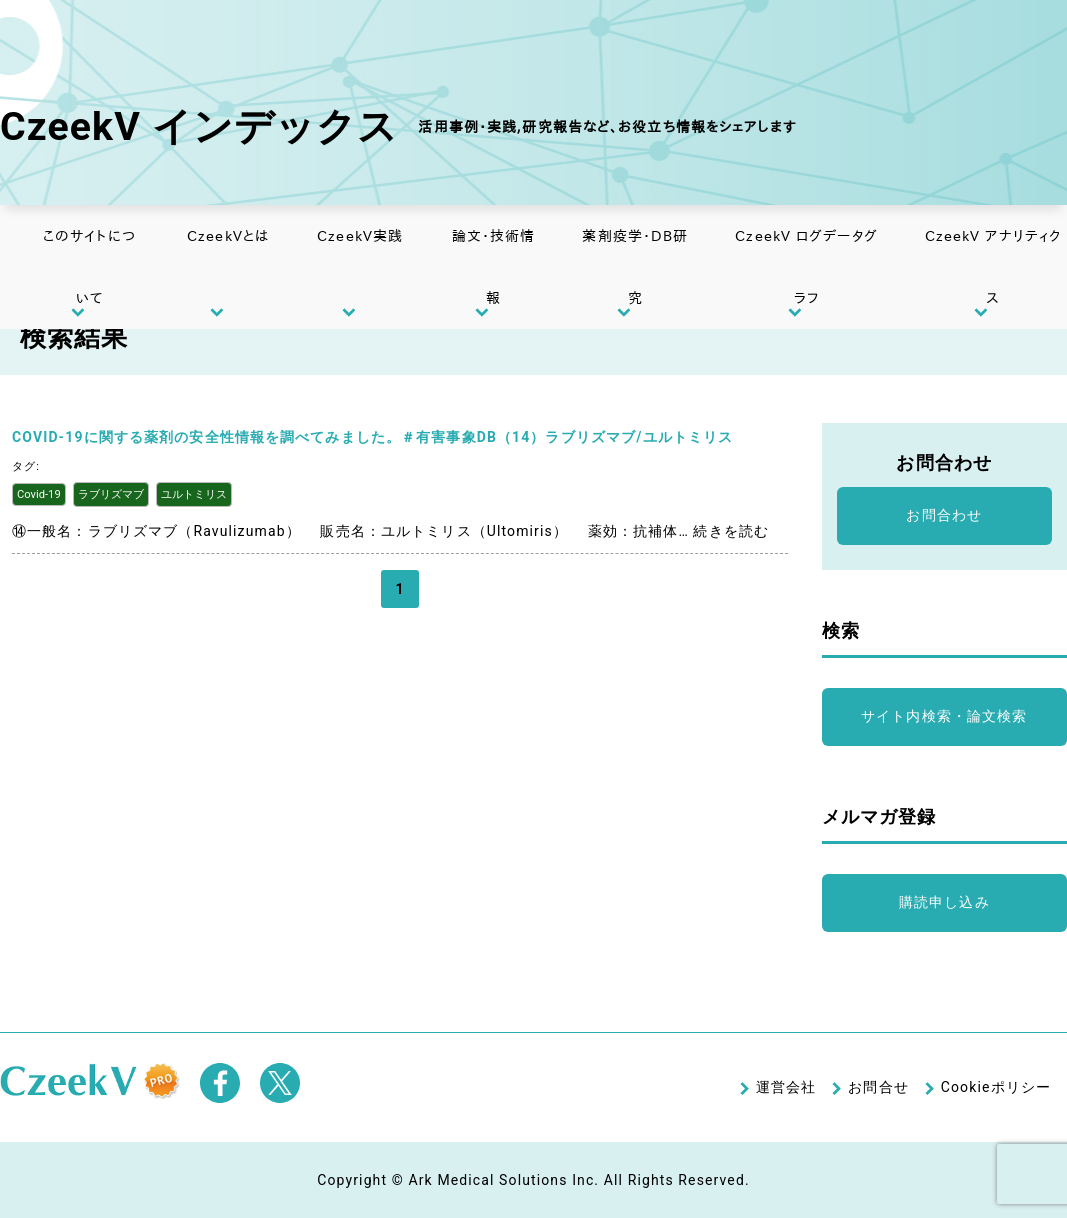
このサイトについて (89, 267)
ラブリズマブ (111, 494)
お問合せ (878, 1087)
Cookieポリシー (996, 1087)
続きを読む (731, 531)
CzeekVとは (228, 236)
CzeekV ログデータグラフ (806, 267)
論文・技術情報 (494, 267)
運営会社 (786, 1087)
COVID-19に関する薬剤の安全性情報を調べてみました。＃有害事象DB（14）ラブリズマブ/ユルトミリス (372, 437)
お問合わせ (944, 515)
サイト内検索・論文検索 (944, 716)
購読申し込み (944, 902)
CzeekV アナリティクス (993, 267)
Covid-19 (39, 494)
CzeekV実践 (360, 236)
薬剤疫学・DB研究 (635, 267)
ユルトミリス (194, 494)
